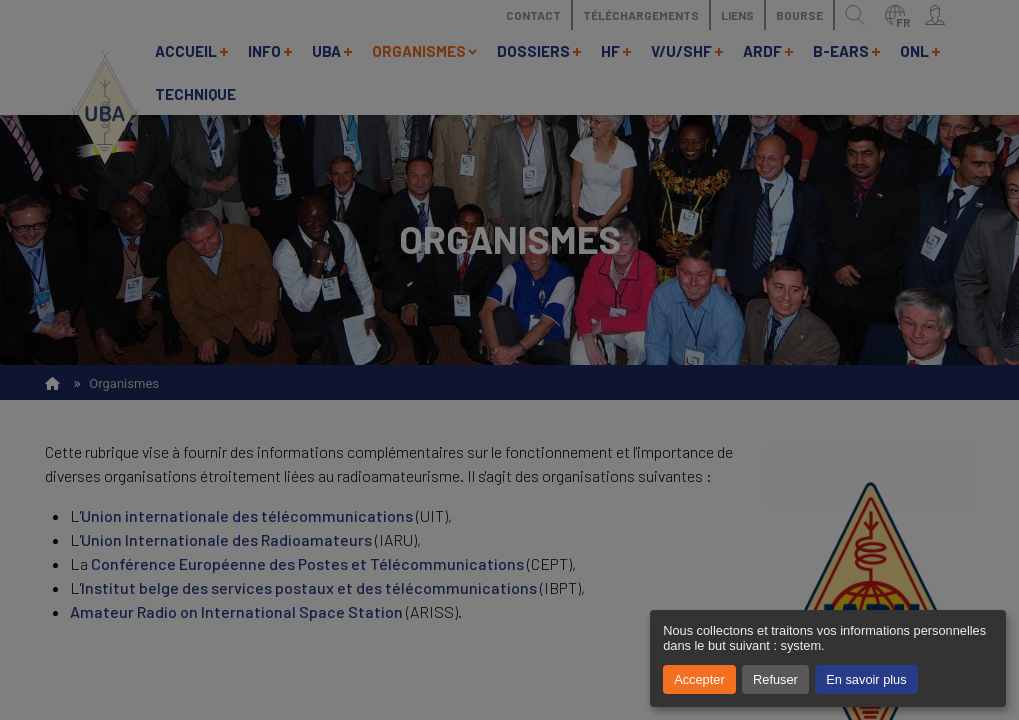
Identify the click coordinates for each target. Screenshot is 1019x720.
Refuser (775, 679)
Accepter (699, 679)
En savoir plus (866, 679)
